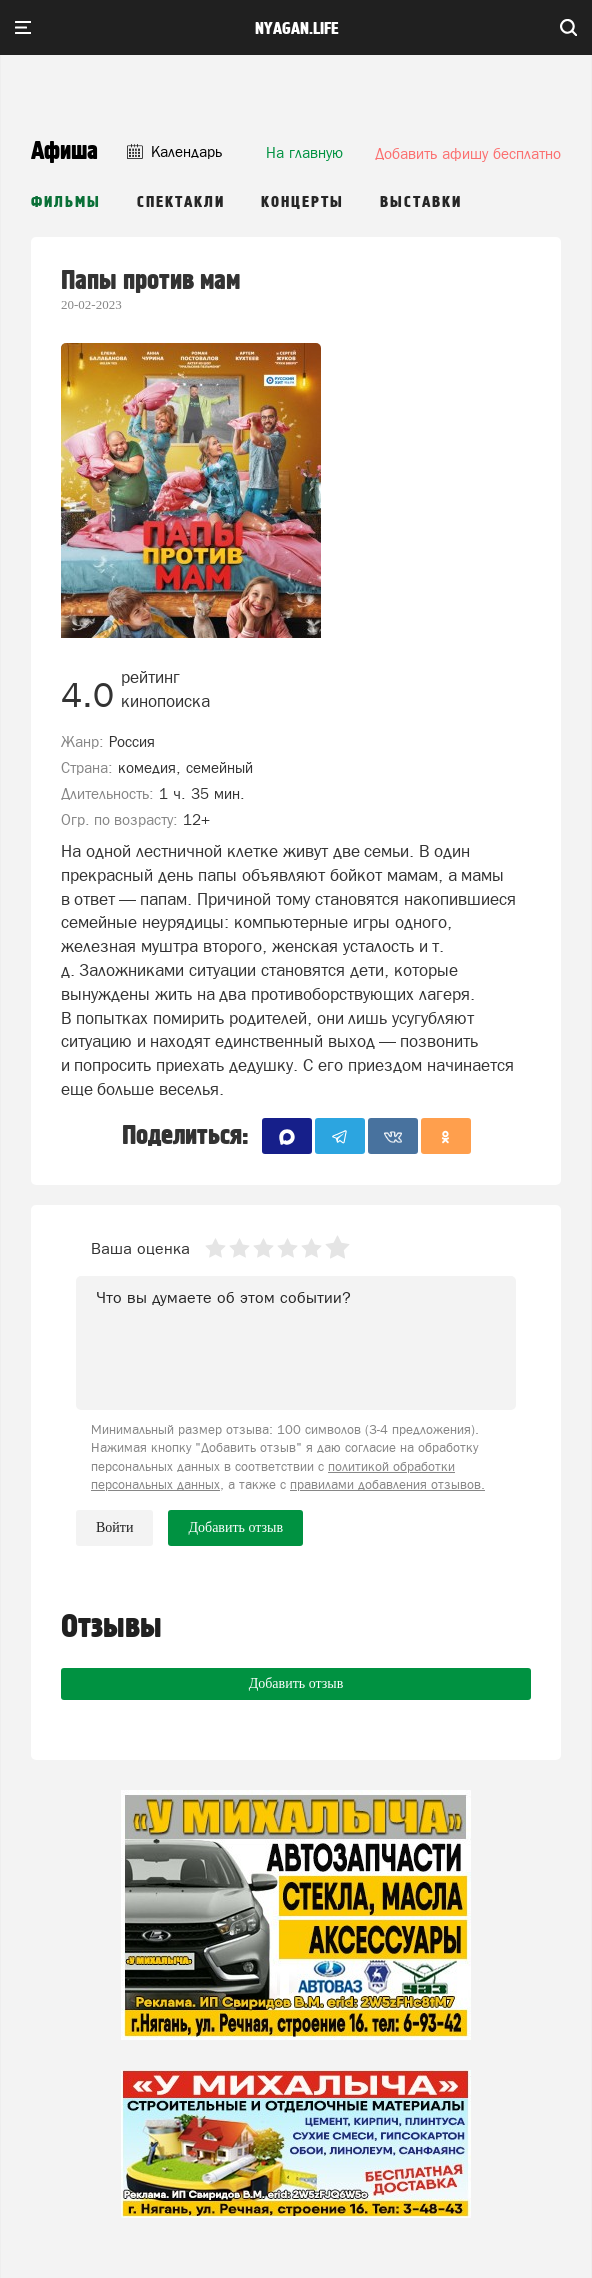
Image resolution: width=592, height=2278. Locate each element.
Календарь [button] (174, 151)
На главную (304, 152)
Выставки (421, 202)
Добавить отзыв (296, 1683)
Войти (114, 1527)
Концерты (302, 202)
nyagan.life (296, 29)
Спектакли (181, 202)
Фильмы (66, 202)
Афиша (64, 151)
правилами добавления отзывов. (387, 1484)
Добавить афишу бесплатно (468, 153)
